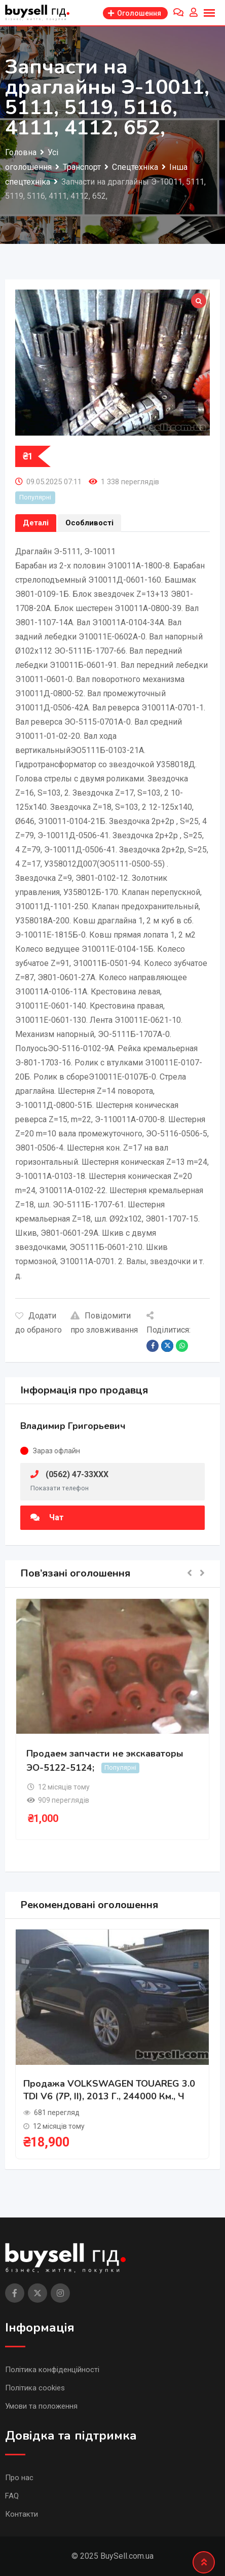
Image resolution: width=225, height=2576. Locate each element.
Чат (47, 1517)
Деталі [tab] (36, 522)
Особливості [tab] (89, 522)
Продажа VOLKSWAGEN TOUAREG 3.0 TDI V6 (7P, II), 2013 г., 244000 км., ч (109, 2090)
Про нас (19, 2477)
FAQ (12, 2495)
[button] (189, 1573)
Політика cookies (35, 2387)
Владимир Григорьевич (73, 1426)
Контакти (21, 2514)
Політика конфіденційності (52, 2369)
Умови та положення (41, 2406)
